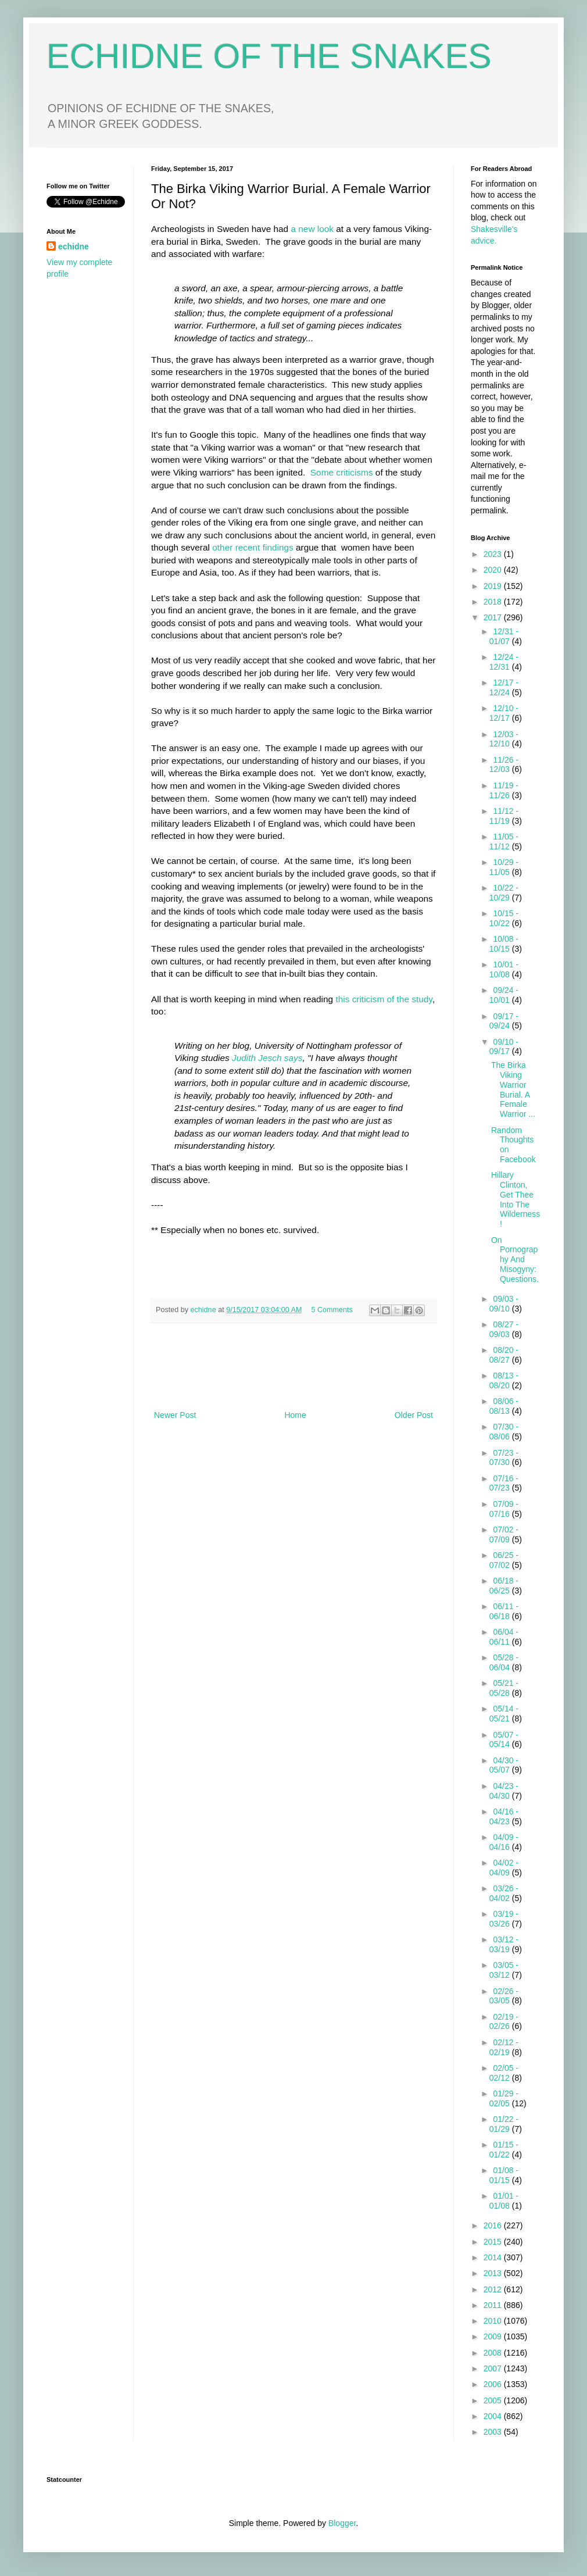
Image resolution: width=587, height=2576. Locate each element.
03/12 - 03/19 (503, 1944)
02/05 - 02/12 (503, 2072)
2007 (494, 2368)
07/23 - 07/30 (503, 1457)
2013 (494, 2273)
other (222, 547)
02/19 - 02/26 (503, 2021)
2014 (494, 2257)
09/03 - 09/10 (503, 1303)
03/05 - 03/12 (503, 1970)
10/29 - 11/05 (503, 867)
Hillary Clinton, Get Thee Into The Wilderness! (515, 1199)
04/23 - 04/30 (503, 1790)
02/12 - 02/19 (503, 2047)
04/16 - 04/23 (503, 1816)
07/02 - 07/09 (503, 1534)
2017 (494, 617)
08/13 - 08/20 (503, 1380)
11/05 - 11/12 (503, 841)
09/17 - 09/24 (503, 1021)
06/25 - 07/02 (503, 1560)
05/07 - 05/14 (503, 1739)
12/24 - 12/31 (503, 661)
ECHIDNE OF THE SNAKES (269, 56)
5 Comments (332, 1310)
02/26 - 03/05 (503, 1996)
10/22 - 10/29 (503, 892)
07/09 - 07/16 (503, 1509)
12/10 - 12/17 (503, 713)
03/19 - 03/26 (503, 1918)
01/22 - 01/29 (503, 2124)
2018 (494, 601)
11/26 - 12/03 (503, 764)
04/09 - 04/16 (503, 1842)
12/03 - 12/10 (503, 739)
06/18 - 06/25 (503, 1585)
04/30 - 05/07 (503, 1765)
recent (247, 547)
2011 (494, 2305)
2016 (494, 2225)
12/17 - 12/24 (503, 687)
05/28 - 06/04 (503, 1662)
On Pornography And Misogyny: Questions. (515, 1259)
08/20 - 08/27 (503, 1354)
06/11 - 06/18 (503, 1611)
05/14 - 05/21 (503, 1713)
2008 (494, 2352)
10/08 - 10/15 (503, 943)
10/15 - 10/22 (503, 918)
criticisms (354, 472)
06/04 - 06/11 (503, 1636)
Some (322, 472)
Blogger (342, 2523)
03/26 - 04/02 (503, 1893)
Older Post (414, 1415)
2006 (494, 2384)
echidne (205, 1310)
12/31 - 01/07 (503, 636)
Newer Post (175, 1415)
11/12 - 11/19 (503, 816)
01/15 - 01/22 (503, 2149)
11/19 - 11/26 (503, 790)
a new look (313, 229)
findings (278, 547)
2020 (494, 569)
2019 (494, 586)
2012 (494, 2289)
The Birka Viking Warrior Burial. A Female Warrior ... (513, 1089)
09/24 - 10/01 (503, 995)
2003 (494, 2431)
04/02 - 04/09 (503, 1867)
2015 (494, 2241)
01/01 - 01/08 (503, 2200)
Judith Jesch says (267, 1058)
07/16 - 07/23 (503, 1483)
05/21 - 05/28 (503, 1688)
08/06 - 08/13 (503, 1406)
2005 (494, 2400)
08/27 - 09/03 (503, 1329)
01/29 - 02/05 (503, 2098)
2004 (494, 2416)
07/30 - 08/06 (503, 1431)
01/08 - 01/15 (503, 2175)
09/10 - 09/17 (503, 1046)
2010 (494, 2320)
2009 (494, 2336)
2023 (494, 554)
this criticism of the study (383, 999)
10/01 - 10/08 (503, 969)
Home (295, 1415)
